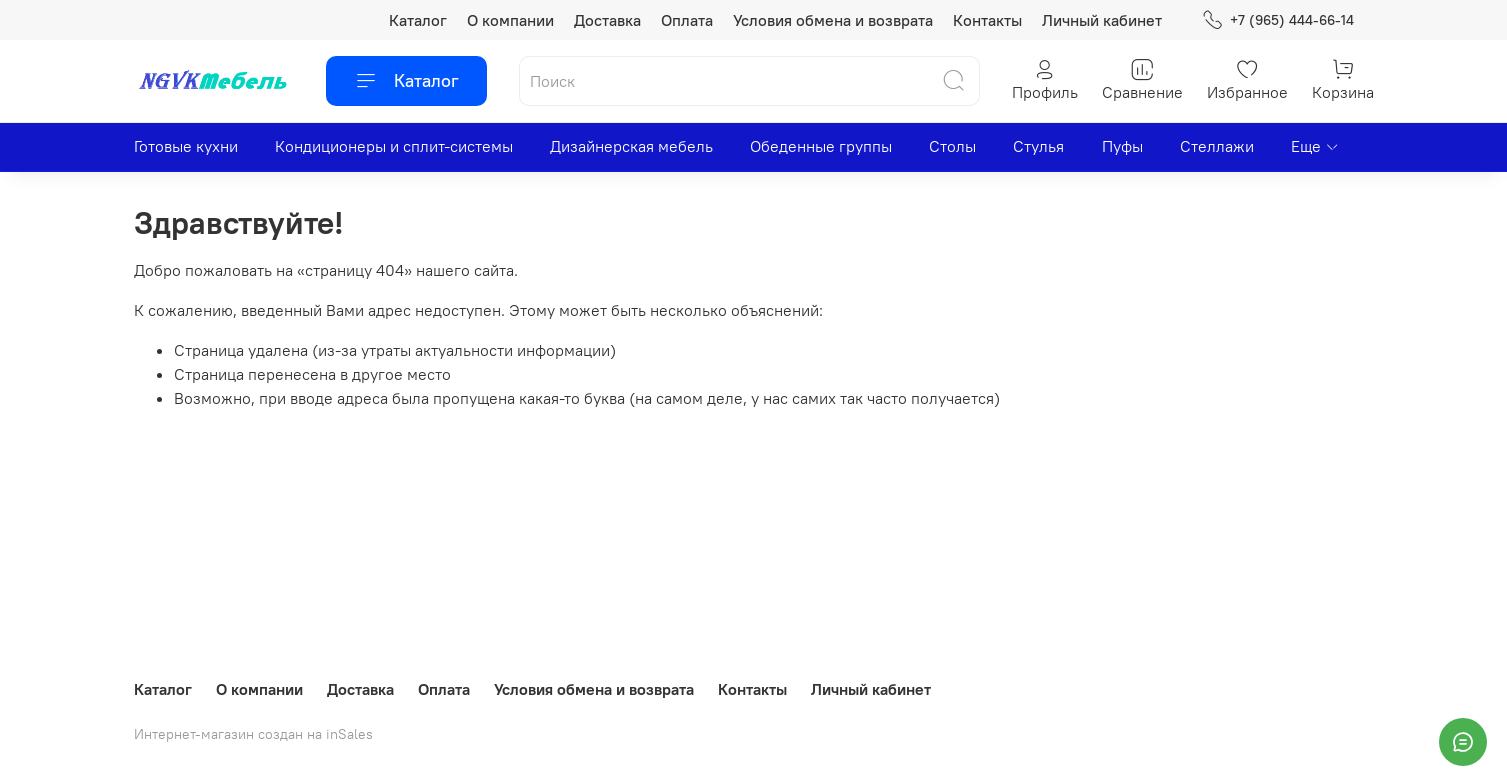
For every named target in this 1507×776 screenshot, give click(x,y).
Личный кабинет (1102, 20)
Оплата (687, 20)
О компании (510, 20)
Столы (952, 146)
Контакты (987, 20)
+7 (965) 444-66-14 (1277, 20)
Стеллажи (1217, 146)
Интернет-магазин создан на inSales (253, 734)
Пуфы (1122, 146)
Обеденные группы (821, 146)
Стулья (1038, 146)
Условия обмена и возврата (833, 20)
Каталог (418, 20)
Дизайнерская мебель (631, 146)
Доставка (607, 20)
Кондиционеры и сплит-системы (394, 146)
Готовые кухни (186, 146)
